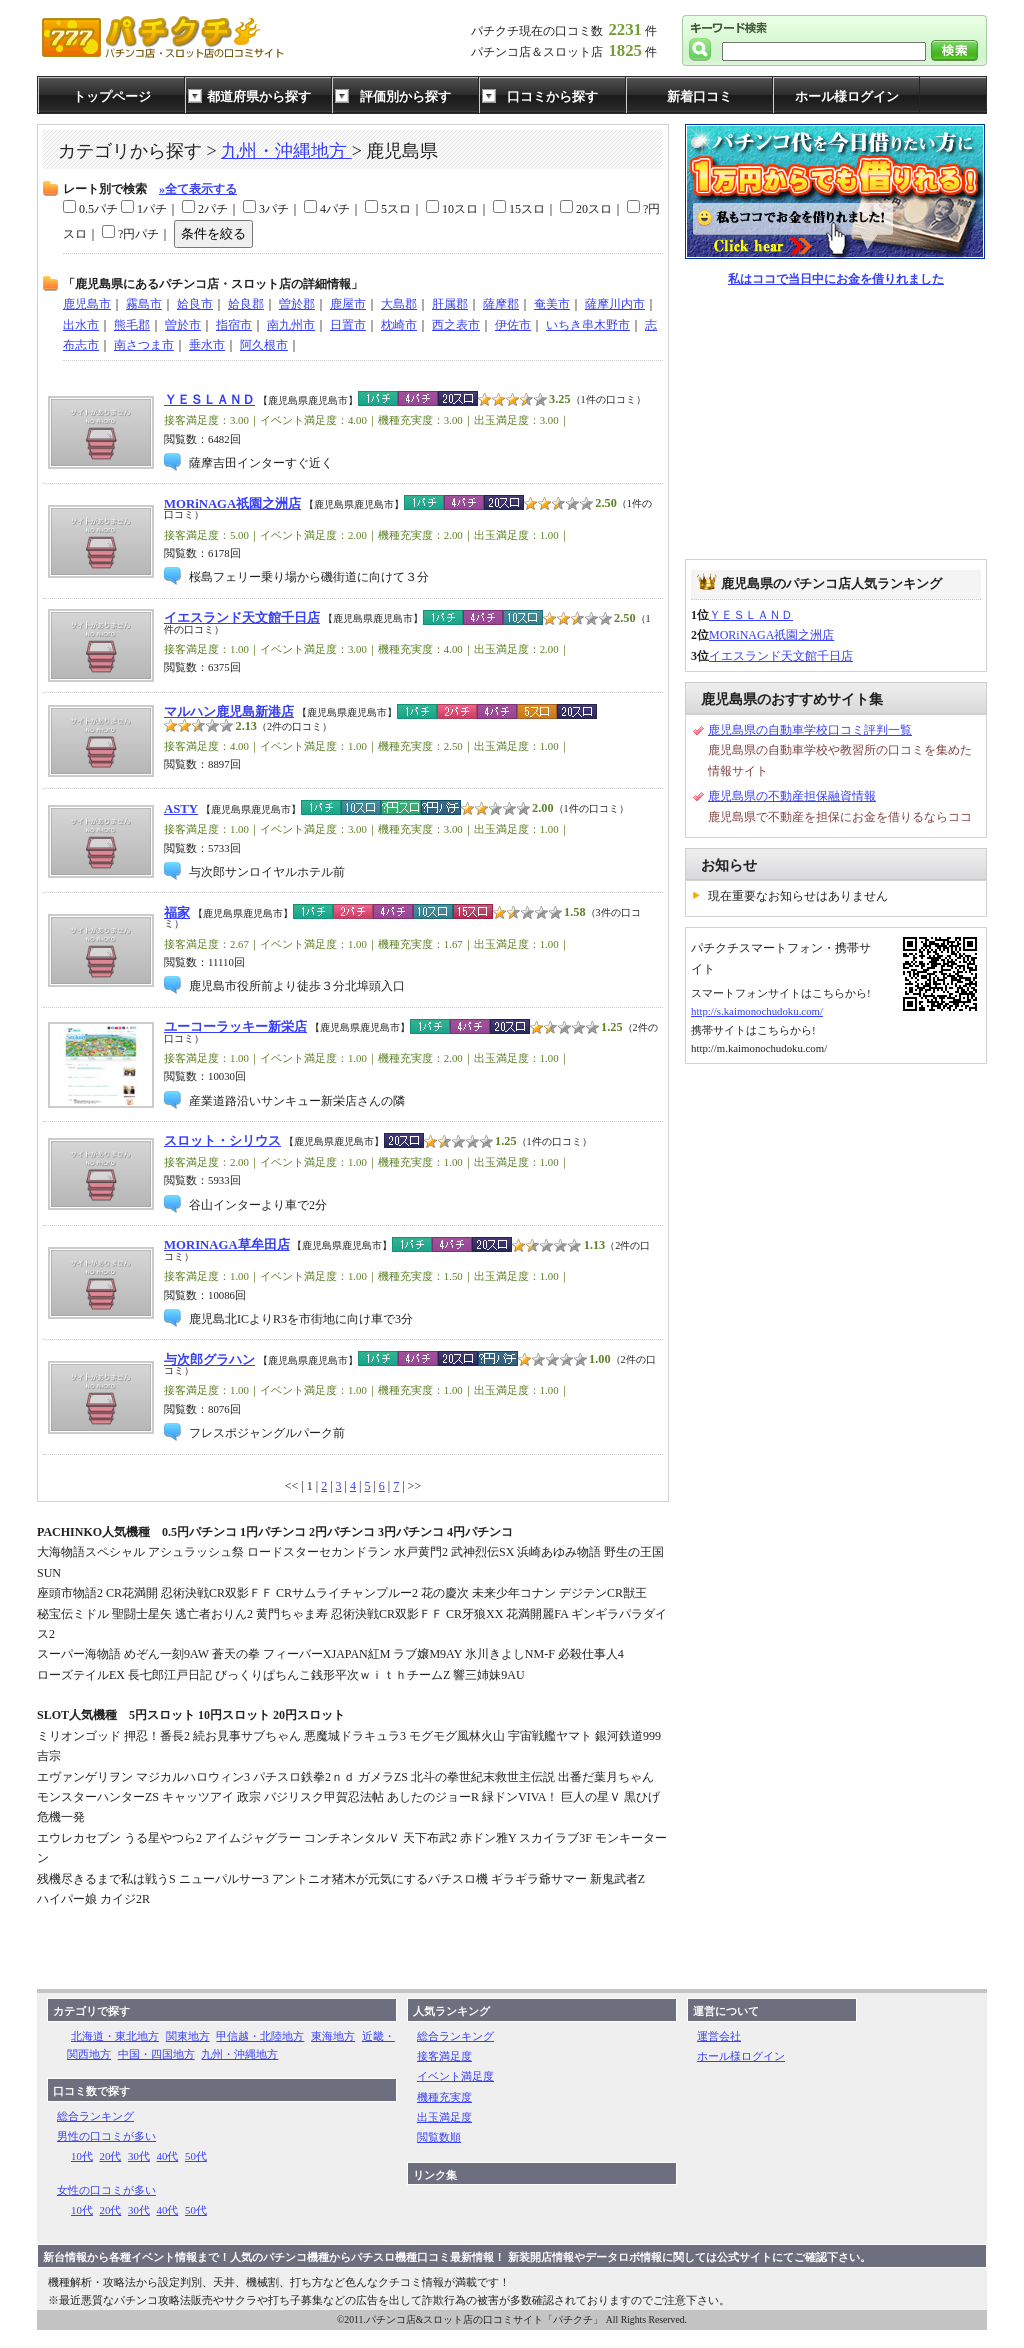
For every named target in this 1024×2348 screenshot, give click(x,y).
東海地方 (333, 2036)
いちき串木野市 (588, 325)
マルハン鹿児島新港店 (229, 712)
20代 (111, 2156)
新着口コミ (699, 96)
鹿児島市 (87, 304)
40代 (168, 2156)
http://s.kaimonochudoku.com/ (757, 1011)
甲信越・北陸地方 (260, 2036)
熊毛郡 (132, 325)
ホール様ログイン (847, 96)
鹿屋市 (348, 304)
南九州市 (291, 325)
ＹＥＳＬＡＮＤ (209, 400)
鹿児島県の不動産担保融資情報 (792, 796)
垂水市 (207, 345)
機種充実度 (444, 2097)
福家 (177, 913)
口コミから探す (552, 96)
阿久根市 (264, 345)
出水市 (81, 325)
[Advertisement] (836, 424)
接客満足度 (444, 2056)
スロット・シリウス (222, 1141)
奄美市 (552, 304)
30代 (139, 2156)
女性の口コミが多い (106, 2190)
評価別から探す (405, 96)
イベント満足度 (455, 2076)
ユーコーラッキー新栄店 (235, 1027)
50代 (196, 2156)
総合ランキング (95, 2116)
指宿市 (234, 325)
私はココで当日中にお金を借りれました (836, 279)
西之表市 (456, 325)
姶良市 (195, 304)
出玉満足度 (444, 2117)
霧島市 (144, 304)
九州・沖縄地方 (286, 151)
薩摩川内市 (615, 304)
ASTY (181, 809)
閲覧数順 (439, 2137)
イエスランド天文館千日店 (242, 618)
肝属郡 (450, 304)
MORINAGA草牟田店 (227, 1245)
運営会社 (719, 2036)
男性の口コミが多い (106, 2136)
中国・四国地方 (156, 2054)
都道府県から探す (259, 96)
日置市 (348, 325)
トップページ (112, 96)
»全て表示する (198, 189)
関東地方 (188, 2036)
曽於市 (183, 325)
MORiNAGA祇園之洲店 (232, 504)
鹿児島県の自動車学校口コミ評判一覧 (810, 730)
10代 (82, 2156)
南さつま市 (144, 345)
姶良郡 (246, 304)
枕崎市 (399, 325)
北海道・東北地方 (115, 2036)
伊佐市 (513, 325)
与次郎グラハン (209, 1360)
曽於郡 (297, 304)
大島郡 (399, 304)
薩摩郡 (501, 304)
